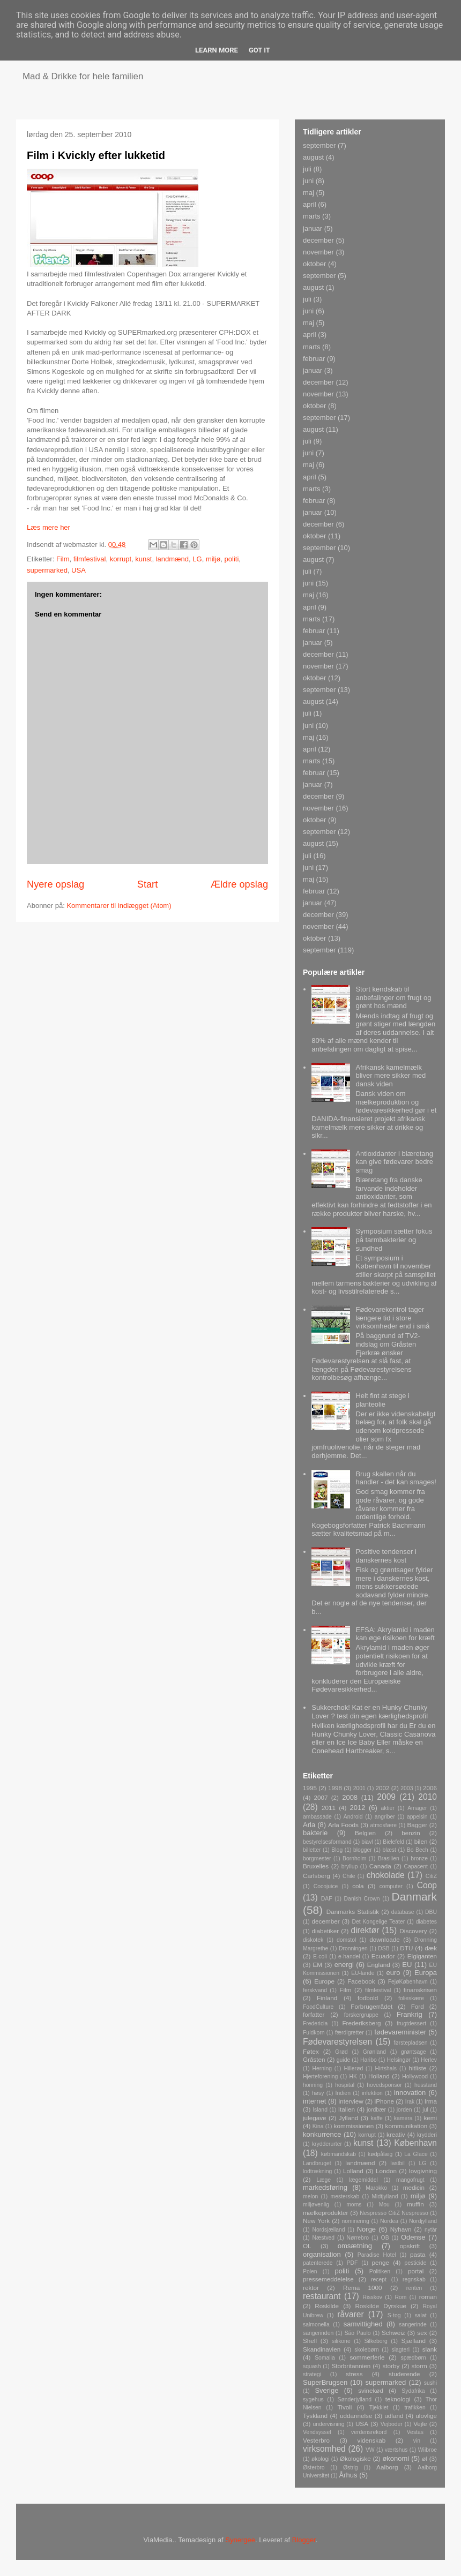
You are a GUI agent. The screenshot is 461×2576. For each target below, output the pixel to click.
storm (419, 2365)
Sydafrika (413, 2391)
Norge (366, 2229)
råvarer (350, 2314)
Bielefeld (393, 1842)
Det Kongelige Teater (378, 1922)
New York (316, 2220)
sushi (430, 2383)
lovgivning (423, 2170)
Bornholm (354, 1858)
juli (307, 169)
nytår (431, 2230)
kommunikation (406, 2125)
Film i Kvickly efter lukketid (96, 155)
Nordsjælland (328, 2230)
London (386, 2170)
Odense (413, 2237)
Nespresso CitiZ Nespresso (394, 2213)
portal (415, 2270)
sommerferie (367, 2357)
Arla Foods (343, 1824)
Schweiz (393, 2332)
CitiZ (431, 1876)
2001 (359, 1788)
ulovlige (426, 2415)
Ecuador (383, 1955)
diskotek (313, 1940)
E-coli (320, 1956)
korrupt (120, 559)
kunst (143, 559)
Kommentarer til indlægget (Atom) (118, 906)
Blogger (304, 2540)
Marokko (376, 2188)
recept (378, 2279)
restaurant (321, 2296)
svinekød (370, 2390)
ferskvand (315, 1990)
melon (310, 2196)
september (319, 145)
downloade (384, 1939)
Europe (324, 1981)
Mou (384, 2204)
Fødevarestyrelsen (337, 2041)
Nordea (389, 2221)
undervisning (329, 2424)
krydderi (427, 2135)
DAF (326, 1899)
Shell (310, 2340)
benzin (410, 1832)
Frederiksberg (361, 2022)
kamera (403, 2118)
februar (314, 359)
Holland (379, 2075)
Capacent (416, 1866)
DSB (383, 1948)
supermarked (47, 570)
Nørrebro (358, 2238)
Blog (337, 1850)
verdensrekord (368, 2432)
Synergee (240, 2540)
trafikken (414, 2407)
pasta (418, 2254)
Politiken (379, 2271)
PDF (352, 2263)
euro (393, 1973)
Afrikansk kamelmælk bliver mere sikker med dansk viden (390, 1075)
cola (357, 1885)
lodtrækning (317, 2171)
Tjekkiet (379, 2407)
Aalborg (387, 2467)
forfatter (313, 2014)
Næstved (324, 2238)
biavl (367, 1842)
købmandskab (338, 2154)
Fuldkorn (313, 2033)
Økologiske (355, 2458)
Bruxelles (316, 1865)
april (309, 204)
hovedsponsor (384, 2085)
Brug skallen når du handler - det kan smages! (395, 1478)
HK (352, 2076)
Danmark (414, 1896)
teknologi (398, 2398)
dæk (431, 1947)
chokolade (386, 1875)
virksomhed (324, 2448)
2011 (329, 1807)
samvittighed (363, 2324)
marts (312, 216)
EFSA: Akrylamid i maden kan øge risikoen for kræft (394, 1634)
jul (425, 2110)
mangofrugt (410, 2180)
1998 (335, 1787)
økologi (320, 2459)
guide (343, 2060)
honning (313, 2085)
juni (308, 181)
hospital (344, 2085)
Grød (341, 2052)
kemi (430, 2117)
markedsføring (325, 2187)
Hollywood (415, 2076)
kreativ (395, 2134)
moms (353, 2204)
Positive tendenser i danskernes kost (385, 1556)
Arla (309, 1825)
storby (390, 2365)
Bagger (417, 1824)
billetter (312, 1850)
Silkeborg (375, 2341)
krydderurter (327, 2144)
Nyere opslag (55, 884)
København (415, 2142)
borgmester (317, 1858)
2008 (350, 1797)
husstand (425, 2085)
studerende (404, 2373)
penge (381, 2262)
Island (320, 2110)
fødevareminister (400, 2032)
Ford (417, 2006)
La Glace (415, 2154)
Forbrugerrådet (371, 2006)
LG (197, 559)
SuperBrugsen (325, 2382)
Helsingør (399, 2060)
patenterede (317, 2263)
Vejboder (392, 2424)
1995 (310, 1787)
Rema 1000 (362, 2287)
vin (416, 2441)
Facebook (361, 1981)
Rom (400, 2297)
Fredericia (315, 2023)
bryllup (349, 1866)
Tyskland (315, 2415)
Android (353, 1817)
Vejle (420, 2423)
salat (421, 2315)
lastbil (397, 2163)
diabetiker (325, 1930)
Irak (409, 2102)
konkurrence (322, 2134)
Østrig (350, 2467)
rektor (311, 2287)
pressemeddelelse (328, 2278)
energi (344, 1965)
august (313, 157)
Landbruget (317, 2163)
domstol (346, 1940)
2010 (427, 1796)
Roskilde (327, 2305)
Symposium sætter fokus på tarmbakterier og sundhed (393, 1239)
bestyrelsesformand (327, 1842)
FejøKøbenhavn (408, 1982)
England (378, 1964)
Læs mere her (48, 527)
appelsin (417, 1817)
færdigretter (349, 2033)
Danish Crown (362, 1899)
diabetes (426, 1922)
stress (354, 2373)
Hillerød (353, 2068)
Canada (380, 1865)
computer (391, 1886)
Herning (322, 2068)
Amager (417, 1808)
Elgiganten (422, 1955)
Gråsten (314, 2059)
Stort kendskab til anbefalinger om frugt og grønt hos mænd (393, 997)
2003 (406, 1788)
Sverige (326, 2390)
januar (312, 228)
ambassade (317, 1817)
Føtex (311, 2051)
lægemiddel (363, 2180)
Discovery (413, 1930)
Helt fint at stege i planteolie (382, 1400)
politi (232, 559)
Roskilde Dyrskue (380, 2305)
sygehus (313, 2399)
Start (147, 884)
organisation (322, 2254)
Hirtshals (386, 2068)
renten (414, 2288)
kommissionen (354, 2125)
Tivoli (345, 2407)
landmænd (172, 559)
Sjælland (413, 2340)
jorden (404, 2110)
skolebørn (366, 2350)
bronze (419, 1858)
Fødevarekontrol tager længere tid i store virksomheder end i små (392, 1317)
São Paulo (358, 2333)
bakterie (315, 1833)
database (402, 1912)
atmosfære (383, 1825)
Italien (346, 2109)
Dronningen (353, 1948)
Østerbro (313, 2467)
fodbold (368, 1997)
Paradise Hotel (377, 2255)
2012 (358, 1808)
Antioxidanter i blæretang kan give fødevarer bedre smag (394, 1162)
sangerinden (318, 2333)
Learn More (216, 50)
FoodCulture (318, 2007)
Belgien (365, 1832)
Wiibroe (427, 2450)
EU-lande (362, 1973)
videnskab (372, 2440)
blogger (362, 1850)
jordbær (376, 2110)
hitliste (417, 2067)
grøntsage (413, 2052)
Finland (327, 1997)
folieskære (411, 1998)
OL (307, 2245)
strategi (312, 2374)
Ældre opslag (239, 884)
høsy (318, 2093)
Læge (323, 2180)
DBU (431, 1912)
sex (422, 2332)
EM (317, 1964)
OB (385, 2238)
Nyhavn (401, 2229)
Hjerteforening (320, 2076)
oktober (314, 264)
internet (314, 2101)
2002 (382, 1787)
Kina (318, 2126)
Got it (259, 50)
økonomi (395, 2458)
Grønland (374, 2052)
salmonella (316, 2324)
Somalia (325, 2358)
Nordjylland (423, 2221)
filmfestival (89, 559)
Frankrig (409, 2014)
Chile (349, 1876)
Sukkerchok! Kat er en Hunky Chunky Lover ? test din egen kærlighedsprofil (369, 1711)
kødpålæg (380, 2154)
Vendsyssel (317, 2432)
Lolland (353, 2170)
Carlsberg (316, 1875)
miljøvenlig (316, 2204)
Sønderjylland (354, 2399)
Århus (348, 2475)
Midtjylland (384, 2196)
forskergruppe (361, 2015)
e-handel (349, 1956)
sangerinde (412, 2324)
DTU (406, 1947)
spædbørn (413, 2358)
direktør (365, 1930)
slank (429, 2349)
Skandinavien (321, 2349)
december (318, 240)
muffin (415, 2204)
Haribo (368, 2060)
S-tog (394, 2315)
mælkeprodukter (325, 2212)
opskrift (410, 2245)
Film (63, 559)
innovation (410, 2093)
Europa (425, 1973)
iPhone (384, 2101)
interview (351, 2101)
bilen (421, 1841)
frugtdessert (411, 2023)
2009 (386, 1796)
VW (370, 2450)
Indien (343, 2093)
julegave (314, 2117)
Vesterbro (316, 2440)
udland (393, 2415)
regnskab (414, 2279)
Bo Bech (417, 1850)
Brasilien (388, 1858)
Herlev (429, 2060)
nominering (355, 2221)
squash (312, 2366)
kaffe (376, 2118)
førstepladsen (410, 2043)
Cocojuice (326, 1886)
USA (78, 570)
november (318, 252)
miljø (213, 559)
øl (424, 2458)
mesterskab (345, 2196)
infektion (372, 2093)
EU (407, 1965)
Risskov (372, 2297)
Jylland (348, 2117)
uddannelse (356, 2415)
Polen (310, 2271)
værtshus (396, 2450)
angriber (385, 1817)
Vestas (415, 2432)
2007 (321, 1797)
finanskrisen (420, 1989)
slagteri (401, 2350)
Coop (427, 1885)
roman (428, 2296)
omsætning (355, 2246)
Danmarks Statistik (352, 1911)
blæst (389, 1850)
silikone (341, 2341)
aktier (387, 1808)
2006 (430, 1787)
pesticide (416, 2263)
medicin (414, 2187)
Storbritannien (350, 2365)
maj (308, 193)
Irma (431, 2101)
